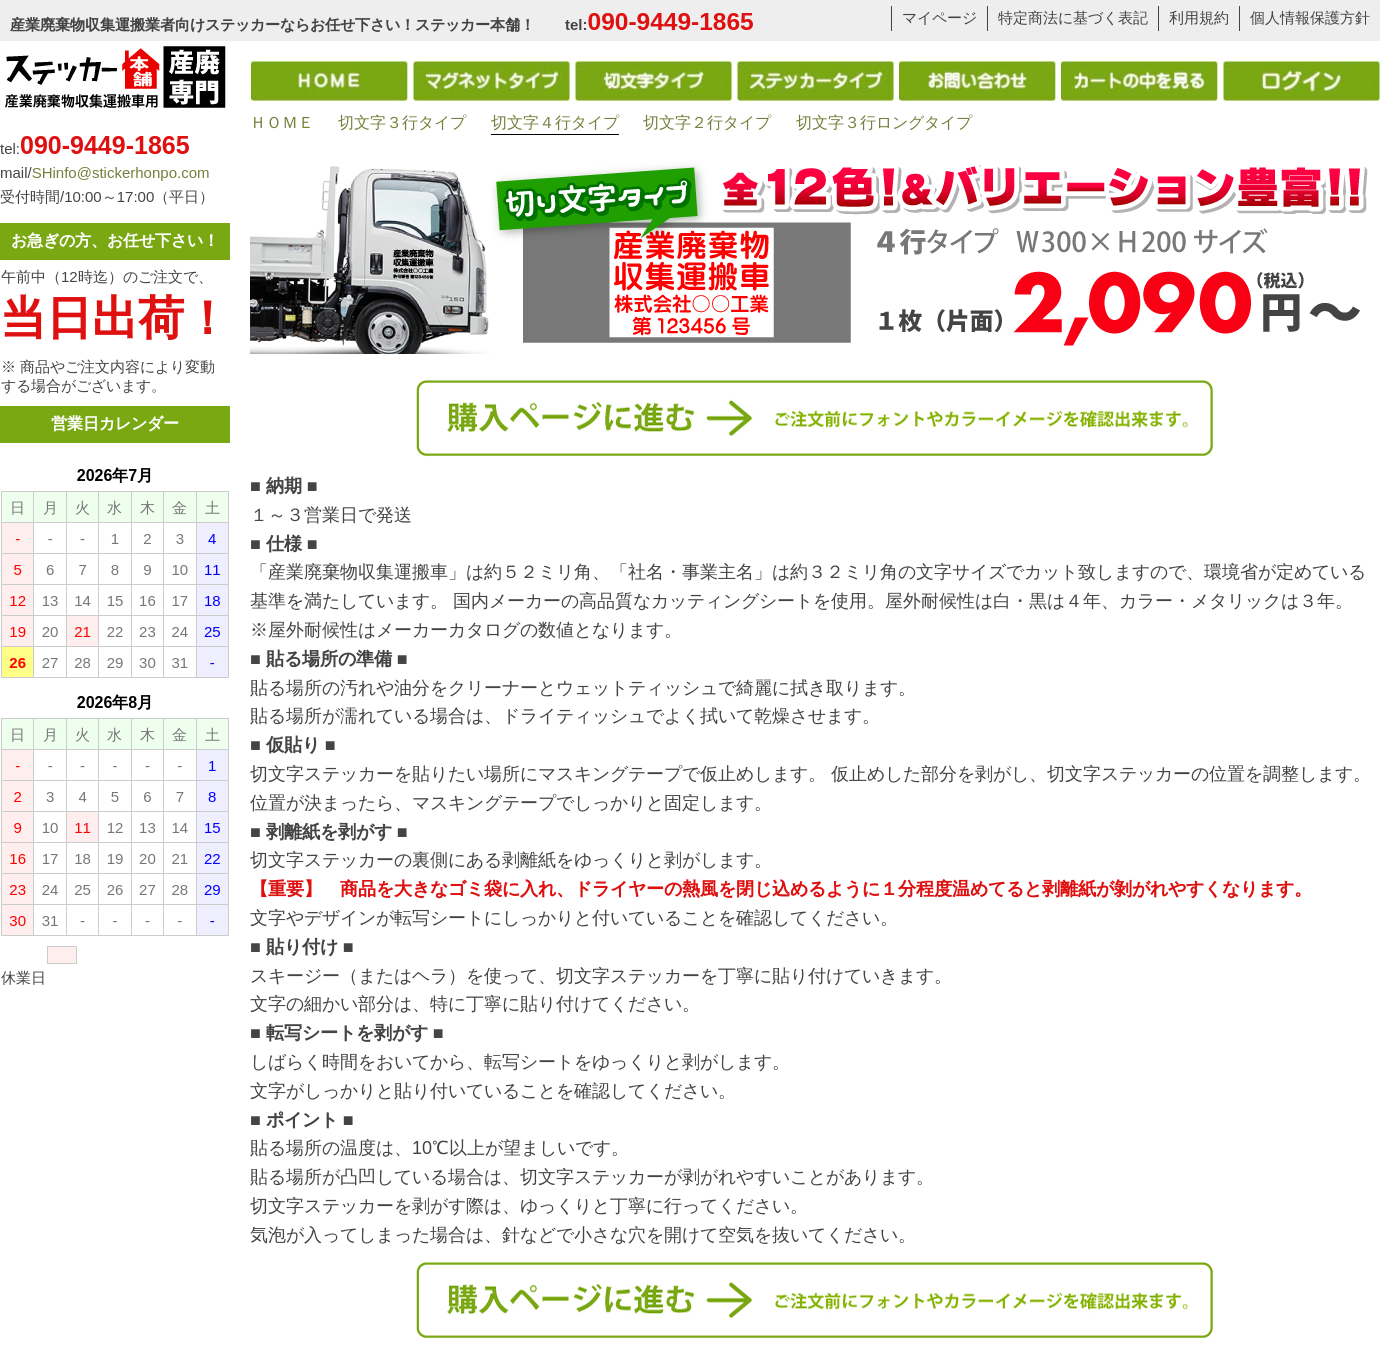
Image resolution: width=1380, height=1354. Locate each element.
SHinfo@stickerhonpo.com (121, 172)
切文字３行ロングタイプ (884, 122)
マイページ (939, 17)
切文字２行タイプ (707, 122)
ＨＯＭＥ (282, 122)
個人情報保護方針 (1310, 17)
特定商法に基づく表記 (1073, 17)
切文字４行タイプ (555, 122)
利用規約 (1199, 17)
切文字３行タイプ (402, 122)
